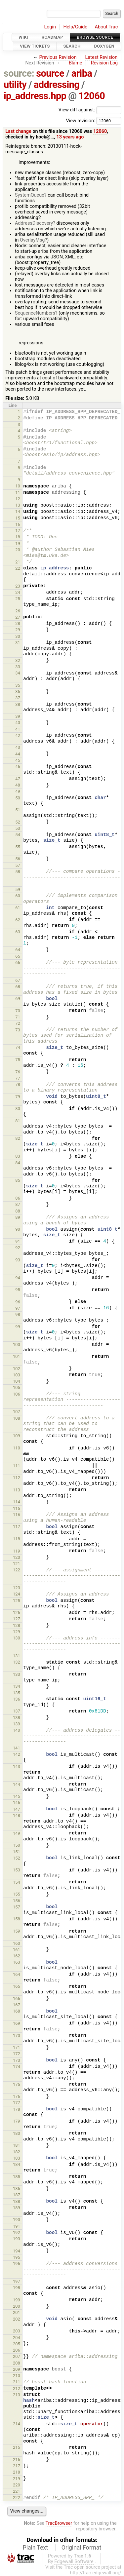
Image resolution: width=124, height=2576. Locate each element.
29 (17, 629)
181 (16, 2145)
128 (16, 1625)
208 (16, 2363)
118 (16, 1538)
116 (16, 1514)
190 (16, 2219)
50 (17, 797)
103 (16, 1374)
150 (16, 1845)
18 (17, 536)
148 (16, 1815)
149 (16, 1833)
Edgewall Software (74, 2561)
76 (17, 1071)
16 (17, 524)
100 (16, 1344)
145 (16, 1796)
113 (16, 1489)
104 (16, 1381)
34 (17, 673)
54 (17, 834)
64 (17, 949)
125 (16, 1600)
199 (16, 2299)
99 (17, 1326)
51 (17, 809)
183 (16, 2158)
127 (16, 1618)
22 (17, 568)
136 (16, 1699)
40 (17, 722)
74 (17, 1047)
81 (17, 1120)
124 (16, 1594)
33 (17, 666)
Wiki (23, 37)
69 (17, 998)
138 (16, 1717)
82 (17, 1138)
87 (17, 1204)
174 (16, 2066)
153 (16, 1869)
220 (16, 2484)
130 (16, 1637)
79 (17, 1096)
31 (17, 642)
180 (16, 2133)
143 (16, 1766)
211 (16, 2381)
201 (16, 2312)
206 (16, 2350)
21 (17, 561)
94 (17, 1277)
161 (16, 1949)
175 (16, 2084)
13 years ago (70, 137)
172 (16, 2053)
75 (17, 1059)
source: (19, 73)
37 (17, 697)
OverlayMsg (32, 240)
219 (16, 2478)
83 (17, 1156)
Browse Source (95, 37)
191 (16, 2226)
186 (16, 2188)
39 (17, 716)
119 (16, 1551)
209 (16, 2369)
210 (16, 2375)
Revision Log (104, 63)
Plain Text (35, 2547)
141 (16, 1748)
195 (16, 2257)
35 (17, 685)
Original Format (82, 2547)
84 (17, 1162)
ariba (81, 73)
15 (17, 518)
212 (16, 2388)
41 (17, 729)
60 (17, 895)
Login (50, 27)
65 (17, 956)
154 (16, 1882)
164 (16, 1974)
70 (17, 1010)
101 (16, 1356)
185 (16, 2176)
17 (17, 530)
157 (16, 1906)
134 (16, 1686)
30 (17, 636)
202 (16, 2319)
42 (17, 735)
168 (16, 2011)
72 (17, 1023)
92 (17, 1247)
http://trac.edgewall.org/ (95, 2573)
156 (16, 1900)
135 (16, 1692)
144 (16, 1784)
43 (17, 747)
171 (16, 2047)
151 (16, 1851)
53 (17, 828)
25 (17, 598)
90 (17, 1229)
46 (17, 766)
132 (16, 1662)
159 (16, 1931)
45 (17, 760)
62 (17, 919)
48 (17, 785)
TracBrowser (59, 2523)
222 (16, 2497)
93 (17, 1259)
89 (17, 1217)
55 (17, 846)
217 (16, 2465)
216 (16, 2459)
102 (16, 1368)
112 (16, 1477)
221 (16, 2491)
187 (16, 2194)
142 (16, 1754)
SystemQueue (29, 195)
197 (16, 2281)
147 (16, 1809)
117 (16, 1526)
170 (16, 2035)
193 (16, 2238)
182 (16, 2151)
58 (17, 871)
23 (17, 586)
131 (16, 1655)
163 (16, 1962)
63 (17, 931)
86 (17, 1198)
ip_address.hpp (35, 95)
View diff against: (90, 110)
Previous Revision (58, 57)
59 (17, 889)
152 (16, 1858)
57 (17, 865)
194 (16, 2251)
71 (17, 1017)
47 (17, 778)
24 (17, 592)
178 (16, 2109)
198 (16, 2287)
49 (17, 791)
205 (16, 2343)
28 (17, 623)
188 (16, 2201)
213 (16, 2394)
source (50, 73)
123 (16, 1587)
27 (17, 617)
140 (16, 1730)
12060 (91, 95)
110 (16, 1447)
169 (16, 2023)
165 (16, 1986)
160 (16, 1943)
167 (16, 2004)
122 (16, 1569)
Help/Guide (75, 27)
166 (16, 1998)
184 (16, 2164)
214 (16, 2423)
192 (16, 2232)
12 (17, 498)
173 (16, 2060)
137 (16, 1711)
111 (16, 1465)
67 (17, 980)
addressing (56, 84)
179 (16, 2121)
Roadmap (52, 37)
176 (16, 2096)
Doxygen (104, 46)
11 (17, 492)
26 (17, 610)
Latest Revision (101, 57)
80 (17, 1108)
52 (17, 822)
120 (16, 1557)
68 (17, 986)
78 (17, 1084)
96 (17, 1301)
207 (16, 2356)
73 (17, 1029)
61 (17, 907)
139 (16, 1723)
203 (16, 2330)
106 (16, 1394)
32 (17, 660)
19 (17, 543)
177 (16, 2102)
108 (16, 1418)
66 (17, 962)
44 (17, 753)
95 (17, 1289)
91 (17, 1241)
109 (16, 1435)
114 (16, 1501)
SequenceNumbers (35, 313)
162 (16, 1955)
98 (17, 1314)
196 (16, 2263)
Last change (18, 131)
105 (16, 1387)
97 (17, 1308)
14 (17, 511)
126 (16, 1612)
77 (17, 1078)
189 (16, 2207)
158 (16, 1918)
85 (17, 1180)
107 (16, 1411)
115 (16, 1508)
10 (17, 485)
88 (17, 1211)
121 (16, 1563)
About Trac (106, 27)
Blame (75, 63)
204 (16, 2337)
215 (16, 2447)
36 (17, 691)
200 (16, 2306)
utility (15, 84)
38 (17, 704)
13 (17, 505)
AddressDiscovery (34, 223)
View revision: (80, 120)
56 (17, 858)
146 (16, 1802)
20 (17, 549)
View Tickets (35, 46)
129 (16, 1631)
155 (16, 1894)
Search (71, 46)
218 (16, 2472)
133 (16, 1674)
